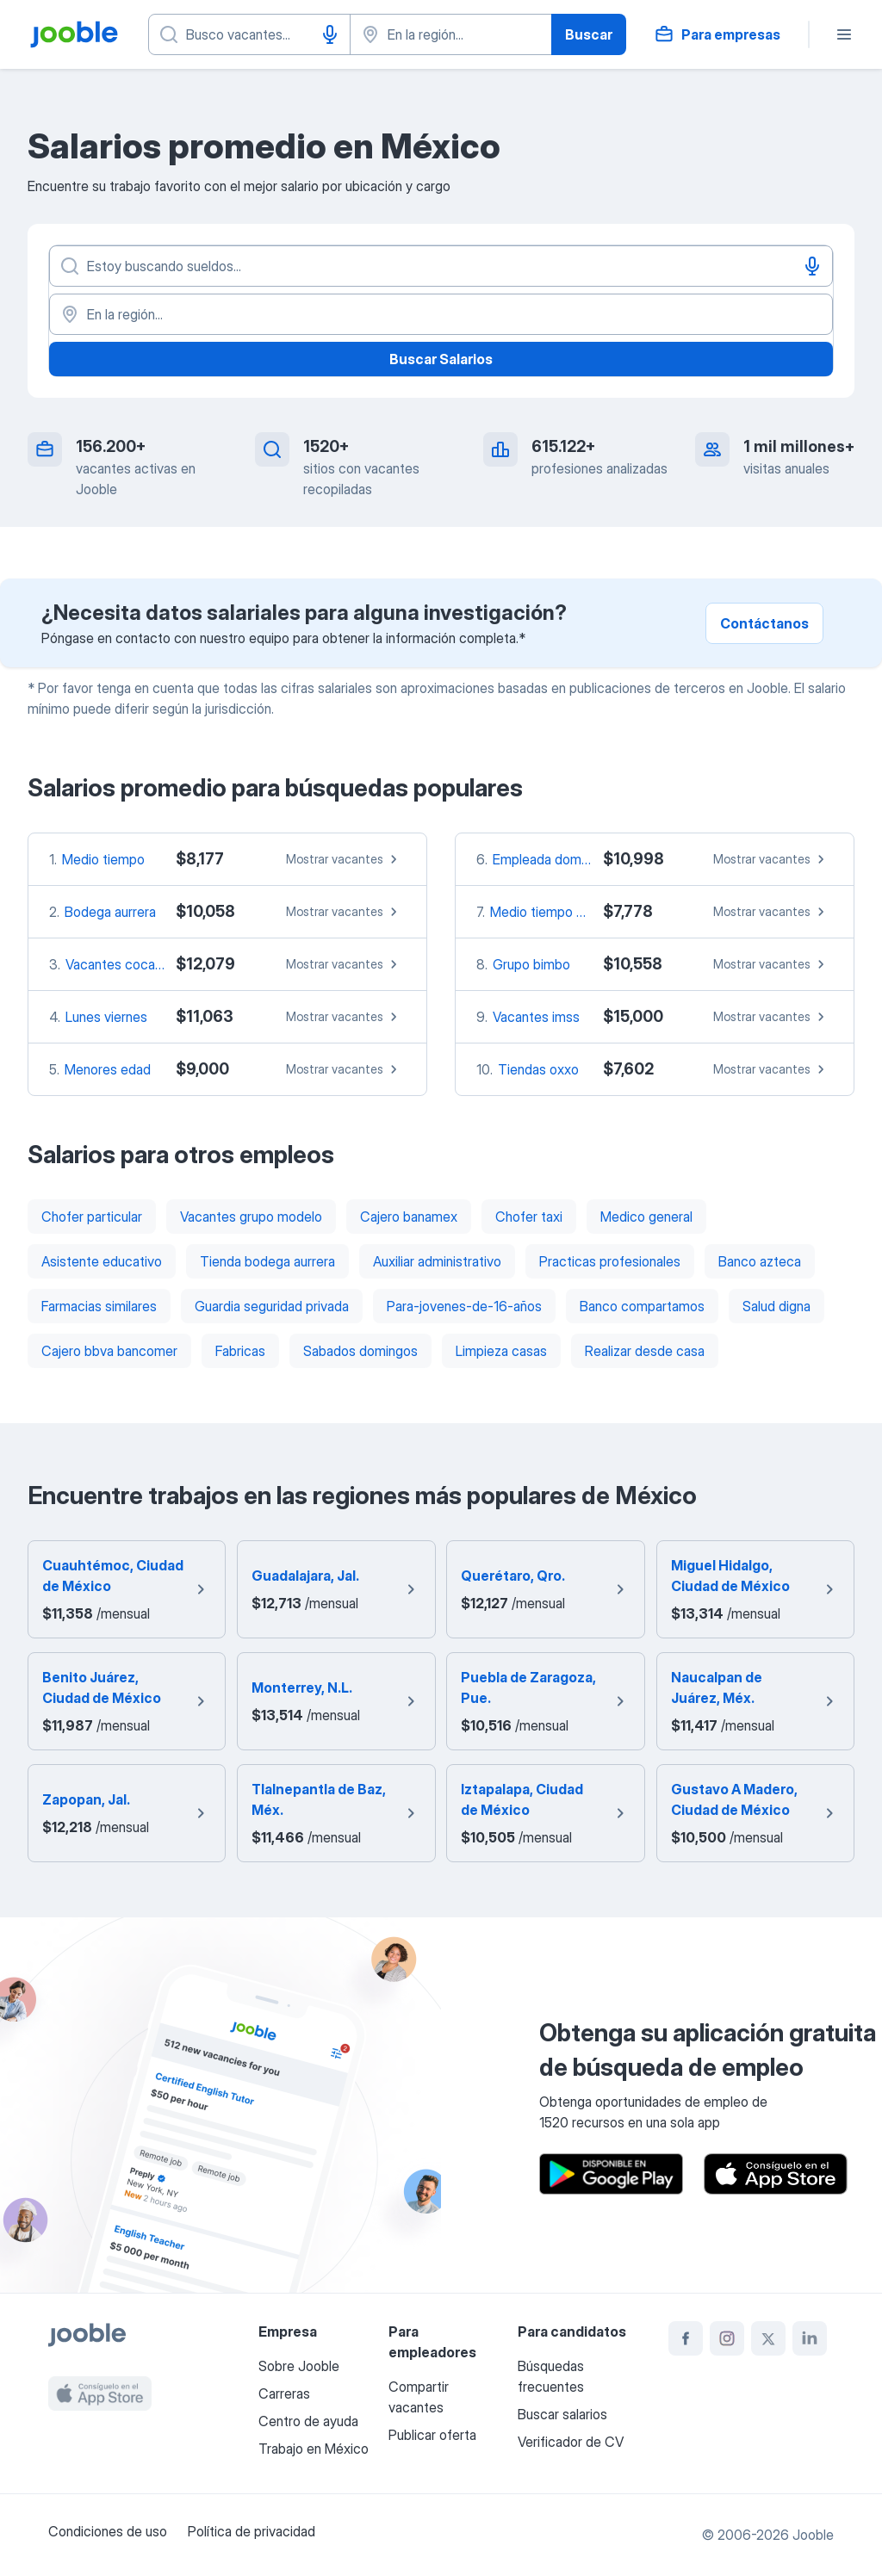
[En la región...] (441, 314)
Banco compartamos (642, 1306)
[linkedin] (809, 2338)
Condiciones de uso (107, 2531)
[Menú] (844, 34)
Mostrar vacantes (344, 859)
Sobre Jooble (298, 2366)
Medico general (646, 1216)
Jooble (813, 2534)
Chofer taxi (528, 1216)
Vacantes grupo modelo (251, 1216)
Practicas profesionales (609, 1261)
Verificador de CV (571, 2441)
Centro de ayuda (308, 2421)
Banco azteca (759, 1261)
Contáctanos (764, 623)
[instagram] (727, 2338)
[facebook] (685, 2338)
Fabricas (240, 1350)
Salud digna (776, 1306)
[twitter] (768, 2338)
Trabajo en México (313, 2448)
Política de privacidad (251, 2531)
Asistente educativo (101, 1261)
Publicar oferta (432, 2434)
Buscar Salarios (441, 359)
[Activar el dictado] (330, 34)
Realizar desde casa (645, 1350)
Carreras (284, 2393)
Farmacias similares (99, 1306)
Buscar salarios (562, 2414)
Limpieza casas (501, 1350)
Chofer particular (91, 1216)
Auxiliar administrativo (437, 1261)
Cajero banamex (408, 1216)
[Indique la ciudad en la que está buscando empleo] (451, 34)
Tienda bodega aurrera (267, 1261)
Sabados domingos (360, 1350)
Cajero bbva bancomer (109, 1350)
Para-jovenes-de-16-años (464, 1306)
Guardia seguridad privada (272, 1306)
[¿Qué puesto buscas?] (249, 34)
